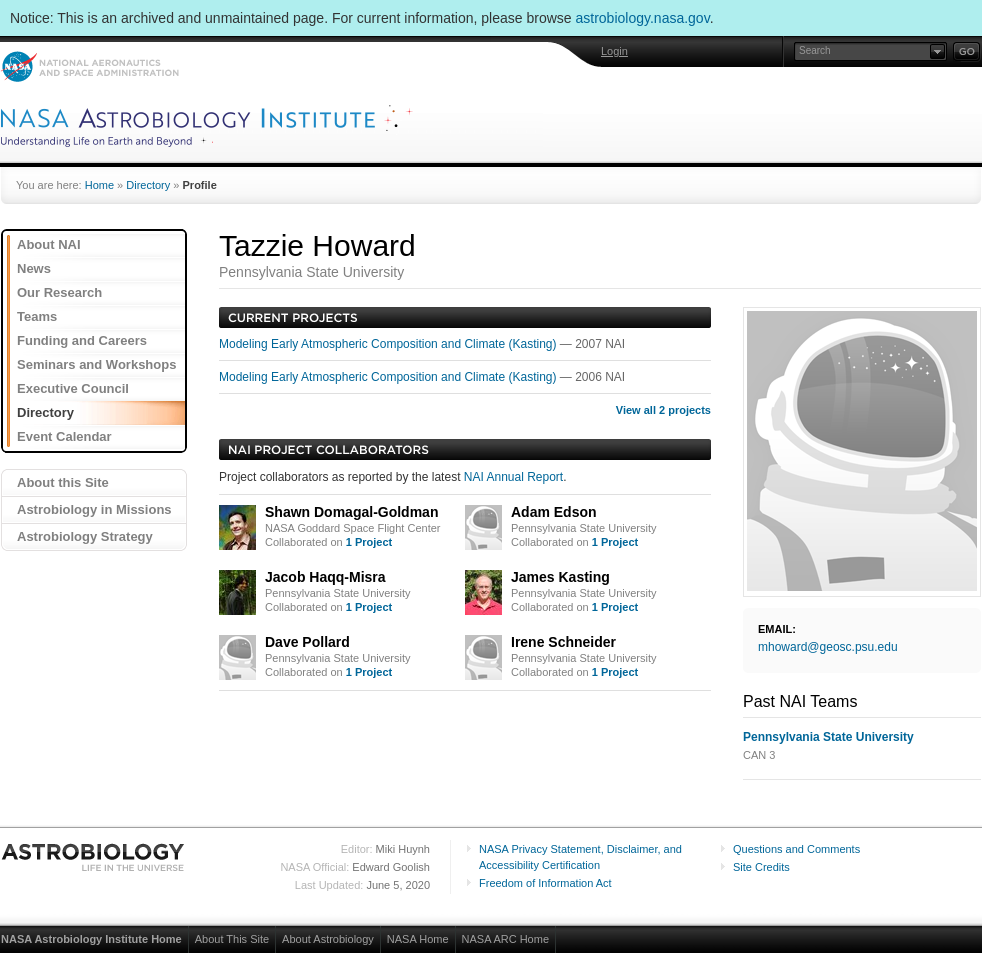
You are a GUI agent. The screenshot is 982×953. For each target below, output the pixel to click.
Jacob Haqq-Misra (325, 577)
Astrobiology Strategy (85, 536)
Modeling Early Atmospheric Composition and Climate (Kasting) (389, 344)
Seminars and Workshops (96, 364)
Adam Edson (554, 512)
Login (614, 51)
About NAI (49, 244)
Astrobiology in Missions (94, 509)
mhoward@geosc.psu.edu (828, 647)
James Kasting (560, 577)
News (34, 268)
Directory (148, 185)
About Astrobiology (328, 939)
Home (99, 185)
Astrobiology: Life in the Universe (94, 857)
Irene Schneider (563, 642)
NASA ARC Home (505, 939)
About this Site (63, 482)
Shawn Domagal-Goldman (351, 512)
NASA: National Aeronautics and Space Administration (89, 66)
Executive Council (73, 388)
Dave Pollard (307, 642)
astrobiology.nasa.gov (643, 18)
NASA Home (418, 939)
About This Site (232, 939)
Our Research (59, 292)
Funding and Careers (82, 340)
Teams (37, 316)
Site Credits (761, 867)
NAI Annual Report (513, 477)
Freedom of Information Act (545, 883)
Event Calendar (64, 436)
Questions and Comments (796, 849)
